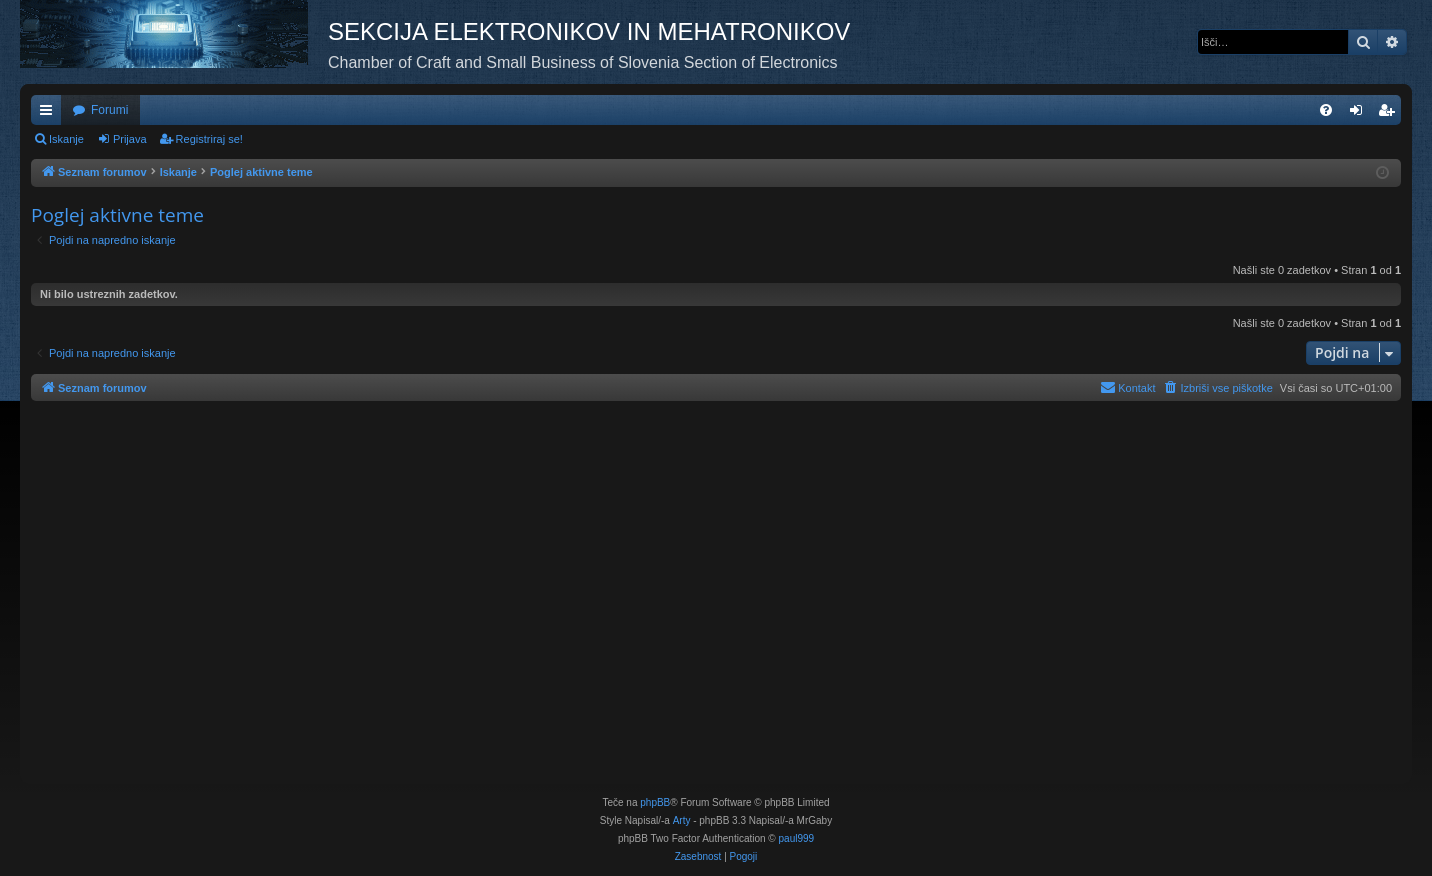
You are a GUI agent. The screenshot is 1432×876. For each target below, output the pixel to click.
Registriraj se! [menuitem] (1390, 114)
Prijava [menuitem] (1360, 114)
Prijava (130, 139)
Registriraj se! (209, 139)
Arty (682, 820)
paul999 (797, 838)
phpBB (655, 802)
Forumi (109, 110)
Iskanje (66, 139)
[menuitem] (1326, 110)
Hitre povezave (50, 114)
